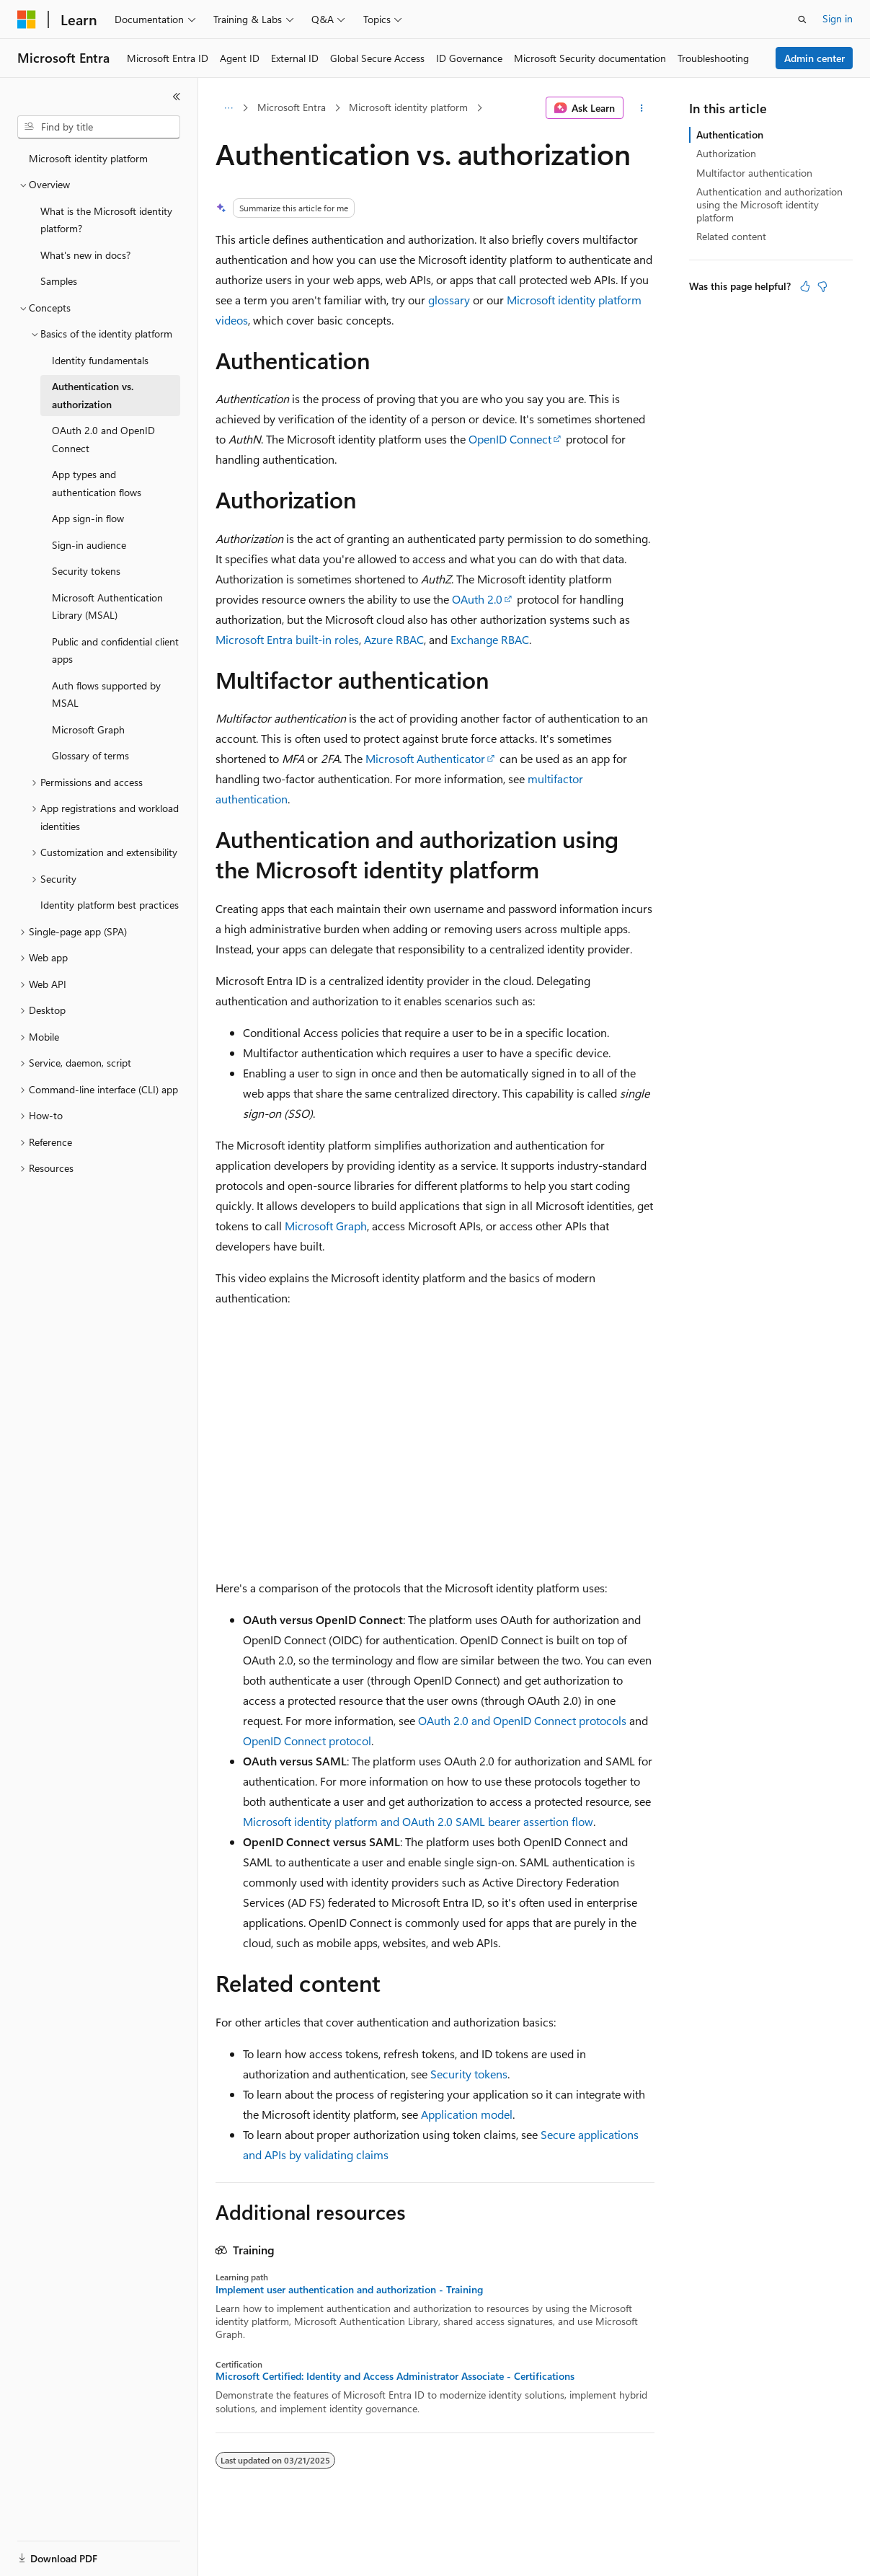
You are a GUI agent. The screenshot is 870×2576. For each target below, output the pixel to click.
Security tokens (468, 2073)
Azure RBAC (394, 639)
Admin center (814, 58)
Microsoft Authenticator (425, 758)
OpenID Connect (510, 438)
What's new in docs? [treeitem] (85, 255)
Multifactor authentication (754, 173)
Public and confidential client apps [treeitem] (115, 650)
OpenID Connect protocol (307, 1740)
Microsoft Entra (291, 107)
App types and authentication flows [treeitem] (96, 483)
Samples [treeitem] (58, 281)
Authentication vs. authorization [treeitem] (92, 395)
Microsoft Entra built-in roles (287, 639)
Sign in (837, 18)
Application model (466, 2114)
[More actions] (641, 108)
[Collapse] (176, 97)
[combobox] (98, 126)
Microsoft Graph (326, 1225)
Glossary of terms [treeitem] (90, 755)
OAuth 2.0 (477, 598)
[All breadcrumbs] (228, 108)
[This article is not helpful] (822, 286)
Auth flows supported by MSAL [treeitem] (106, 694)
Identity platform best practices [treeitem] (109, 905)
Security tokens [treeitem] (86, 571)
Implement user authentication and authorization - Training (349, 2289)
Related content (731, 236)
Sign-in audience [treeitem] (89, 545)
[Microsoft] (26, 19)
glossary (449, 299)
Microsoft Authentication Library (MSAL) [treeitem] (107, 606)
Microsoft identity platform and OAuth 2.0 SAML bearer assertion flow (418, 1821)
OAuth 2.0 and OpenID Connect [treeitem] (103, 439)
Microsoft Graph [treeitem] (88, 729)
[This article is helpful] (805, 286)
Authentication (729, 134)
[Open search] (802, 19)
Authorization (726, 153)
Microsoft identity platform (408, 107)
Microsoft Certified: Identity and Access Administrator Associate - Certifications (395, 2376)
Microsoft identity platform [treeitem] (88, 158)
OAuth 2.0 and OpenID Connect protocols (522, 1720)
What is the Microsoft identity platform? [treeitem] (106, 220)
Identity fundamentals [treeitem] (100, 360)
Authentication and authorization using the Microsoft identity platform (769, 204)
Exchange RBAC (489, 639)
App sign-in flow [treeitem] (88, 518)
